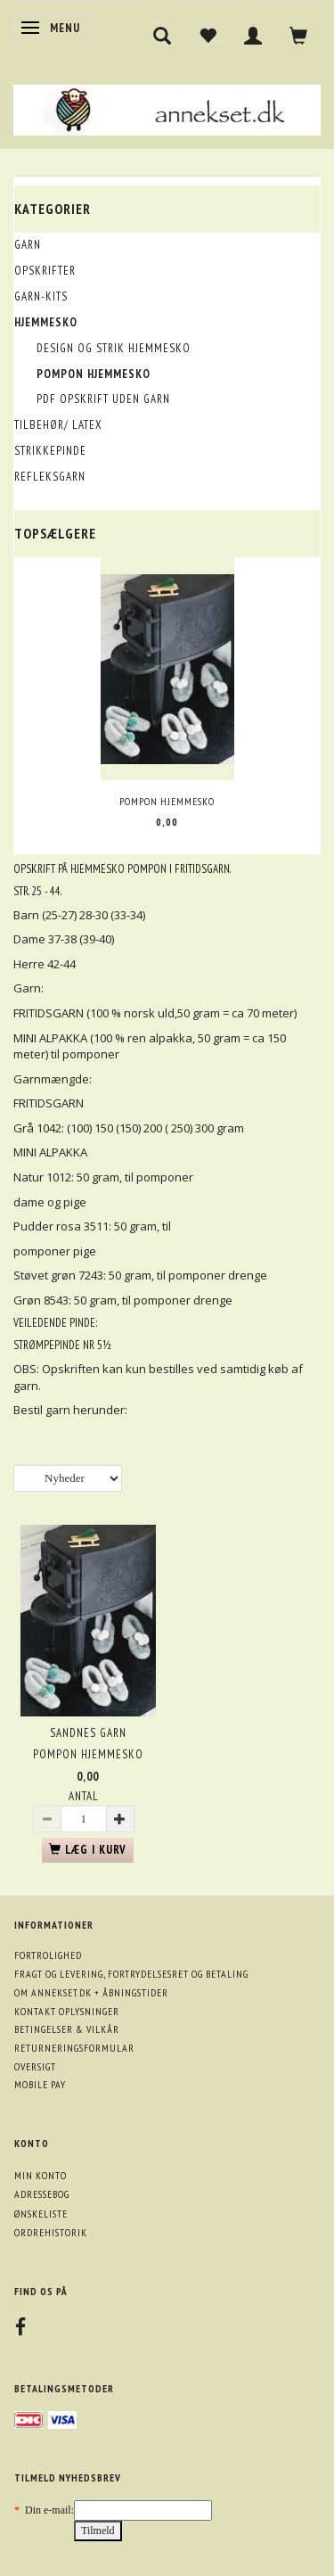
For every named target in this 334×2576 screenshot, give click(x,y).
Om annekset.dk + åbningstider (91, 1992)
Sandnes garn (88, 1733)
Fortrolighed (48, 1955)
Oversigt (35, 2066)
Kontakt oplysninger (66, 2011)
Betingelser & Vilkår (66, 2029)
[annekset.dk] (167, 107)
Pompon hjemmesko (167, 801)
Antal (84, 1796)
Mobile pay (40, 2084)
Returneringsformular (74, 2047)
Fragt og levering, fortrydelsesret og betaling (131, 1973)
